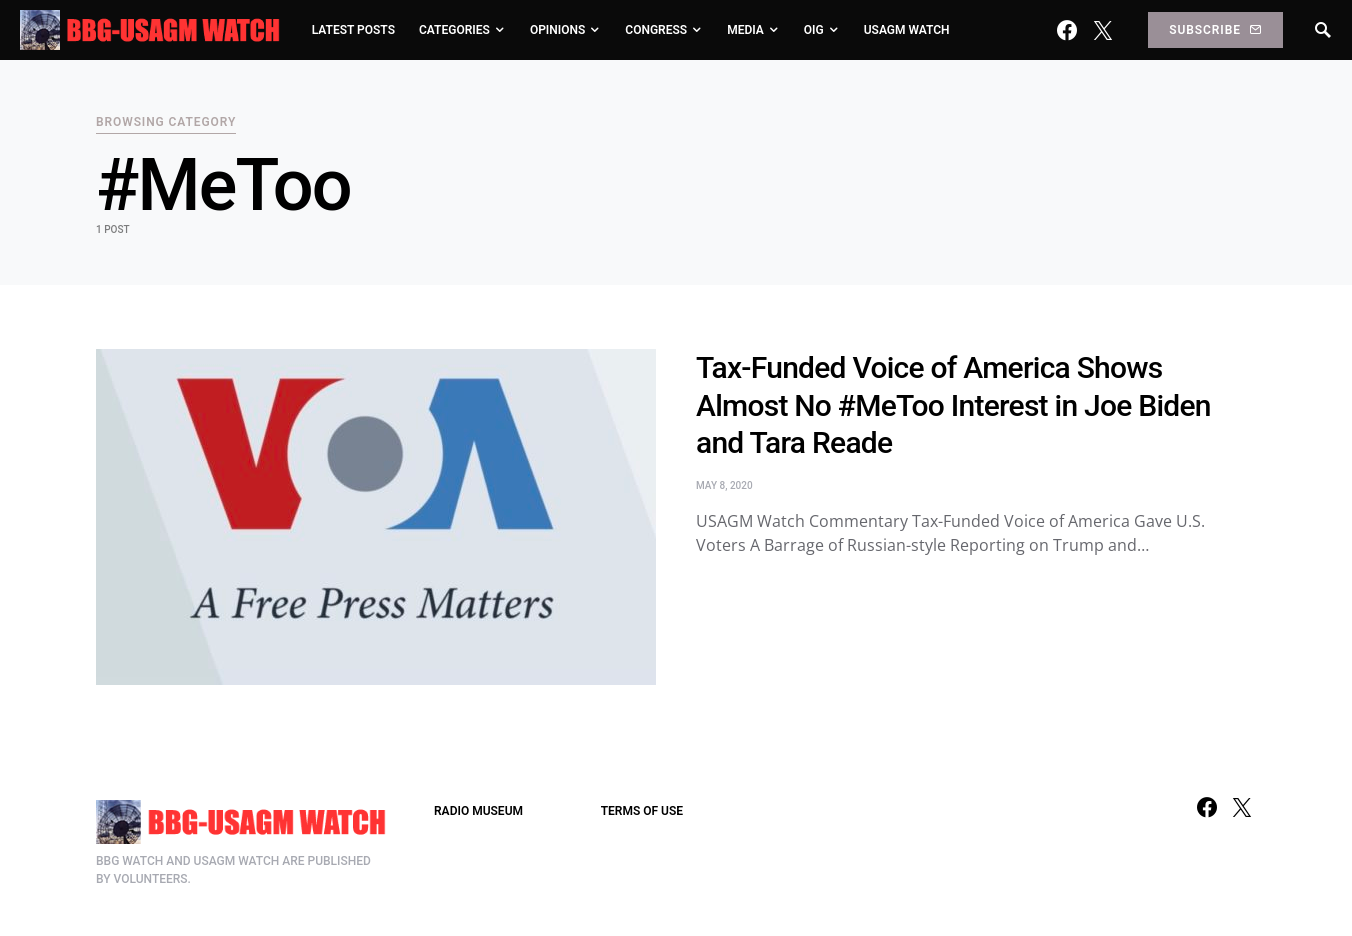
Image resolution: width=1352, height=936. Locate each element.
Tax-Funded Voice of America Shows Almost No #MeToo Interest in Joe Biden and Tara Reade (953, 405)
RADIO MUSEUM (478, 811)
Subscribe (1215, 30)
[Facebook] (1067, 30)
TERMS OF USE (642, 811)
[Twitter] (1103, 30)
